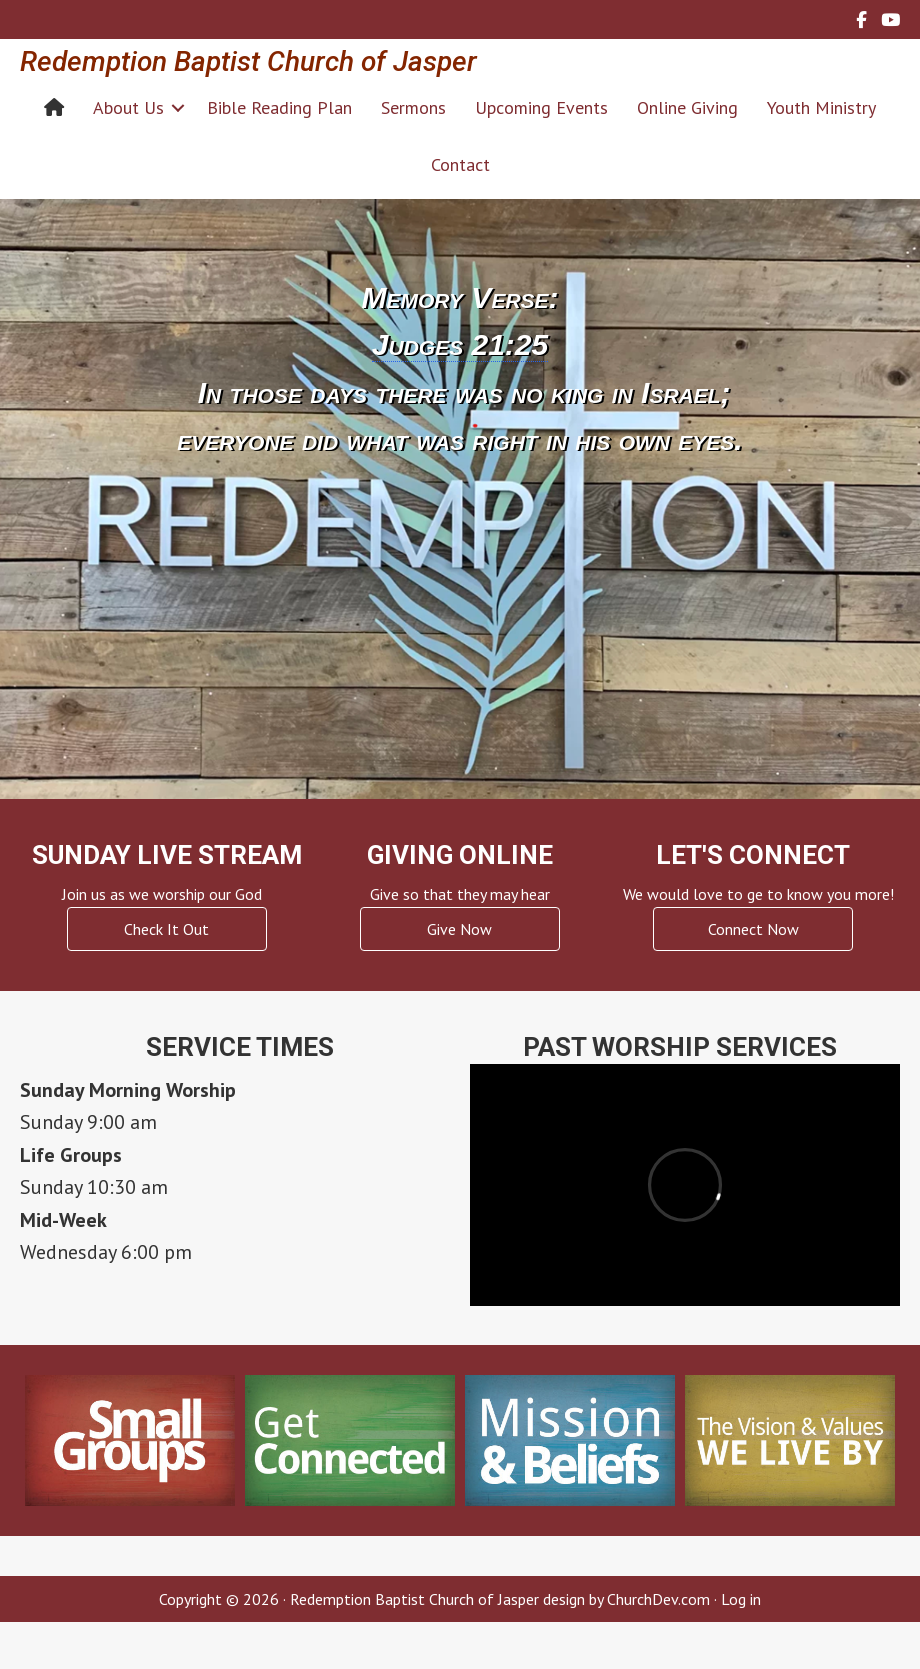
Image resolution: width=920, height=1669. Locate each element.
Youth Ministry (821, 107)
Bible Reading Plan (279, 107)
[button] (178, 107)
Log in (741, 1599)
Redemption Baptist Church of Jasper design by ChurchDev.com (500, 1599)
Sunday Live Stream (167, 855)
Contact (460, 164)
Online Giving (687, 107)
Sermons (413, 107)
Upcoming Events (541, 107)
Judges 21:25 (460, 344)
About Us (128, 107)
